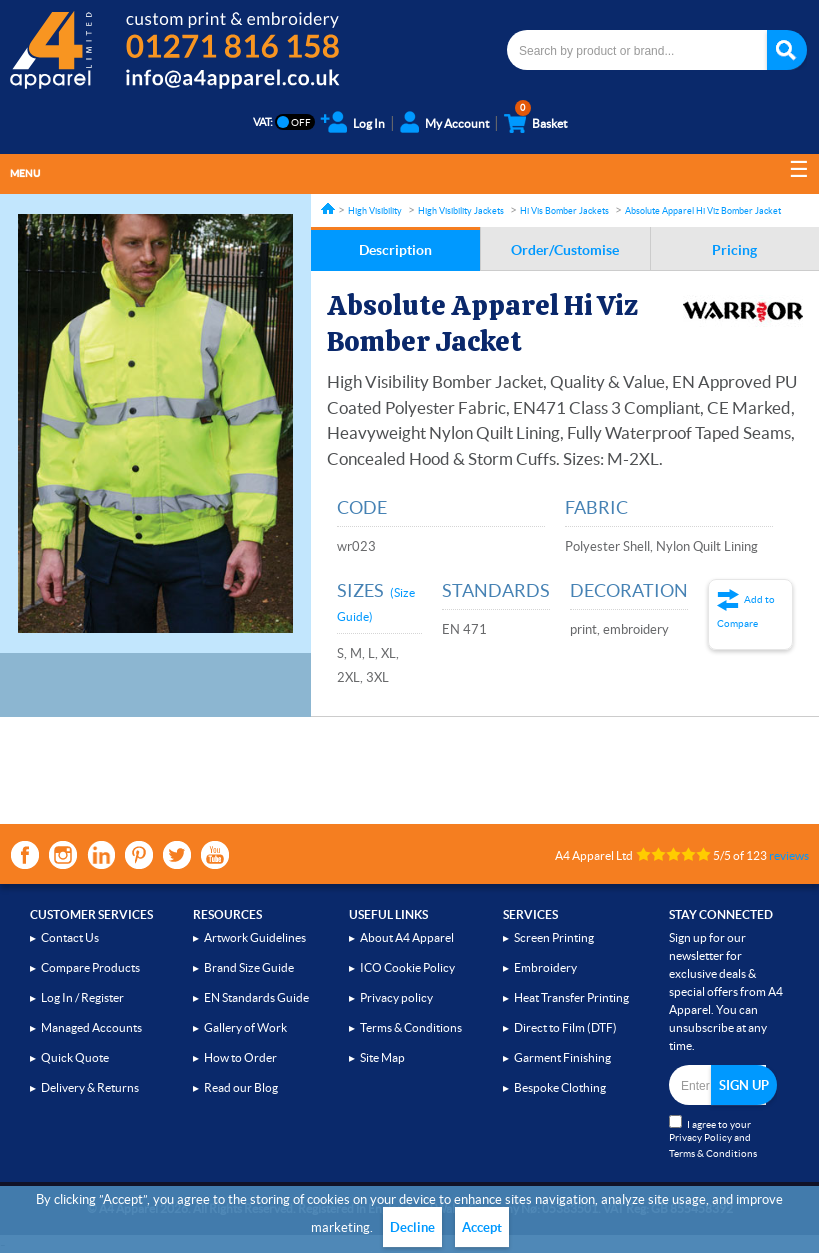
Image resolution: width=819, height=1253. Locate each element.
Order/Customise (565, 250)
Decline (412, 1227)
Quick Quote (75, 1057)
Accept (482, 1227)
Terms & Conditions (411, 1027)
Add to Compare (746, 611)
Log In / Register (82, 997)
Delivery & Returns (90, 1087)
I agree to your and (713, 1137)
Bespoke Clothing (560, 1087)
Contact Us (70, 937)
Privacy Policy (700, 1137)
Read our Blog (241, 1087)
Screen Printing (554, 937)
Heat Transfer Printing (571, 997)
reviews (789, 855)
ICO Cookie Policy (407, 967)
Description (395, 250)
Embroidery (545, 967)
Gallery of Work (245, 1027)
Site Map (382, 1057)
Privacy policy (396, 997)
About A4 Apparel (407, 937)
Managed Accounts (91, 1027)
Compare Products (90, 967)
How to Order (240, 1057)
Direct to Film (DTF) (565, 1027)
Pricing (734, 250)
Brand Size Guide (249, 967)
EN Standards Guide (256, 997)
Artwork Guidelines (255, 937)
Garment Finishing (562, 1057)
